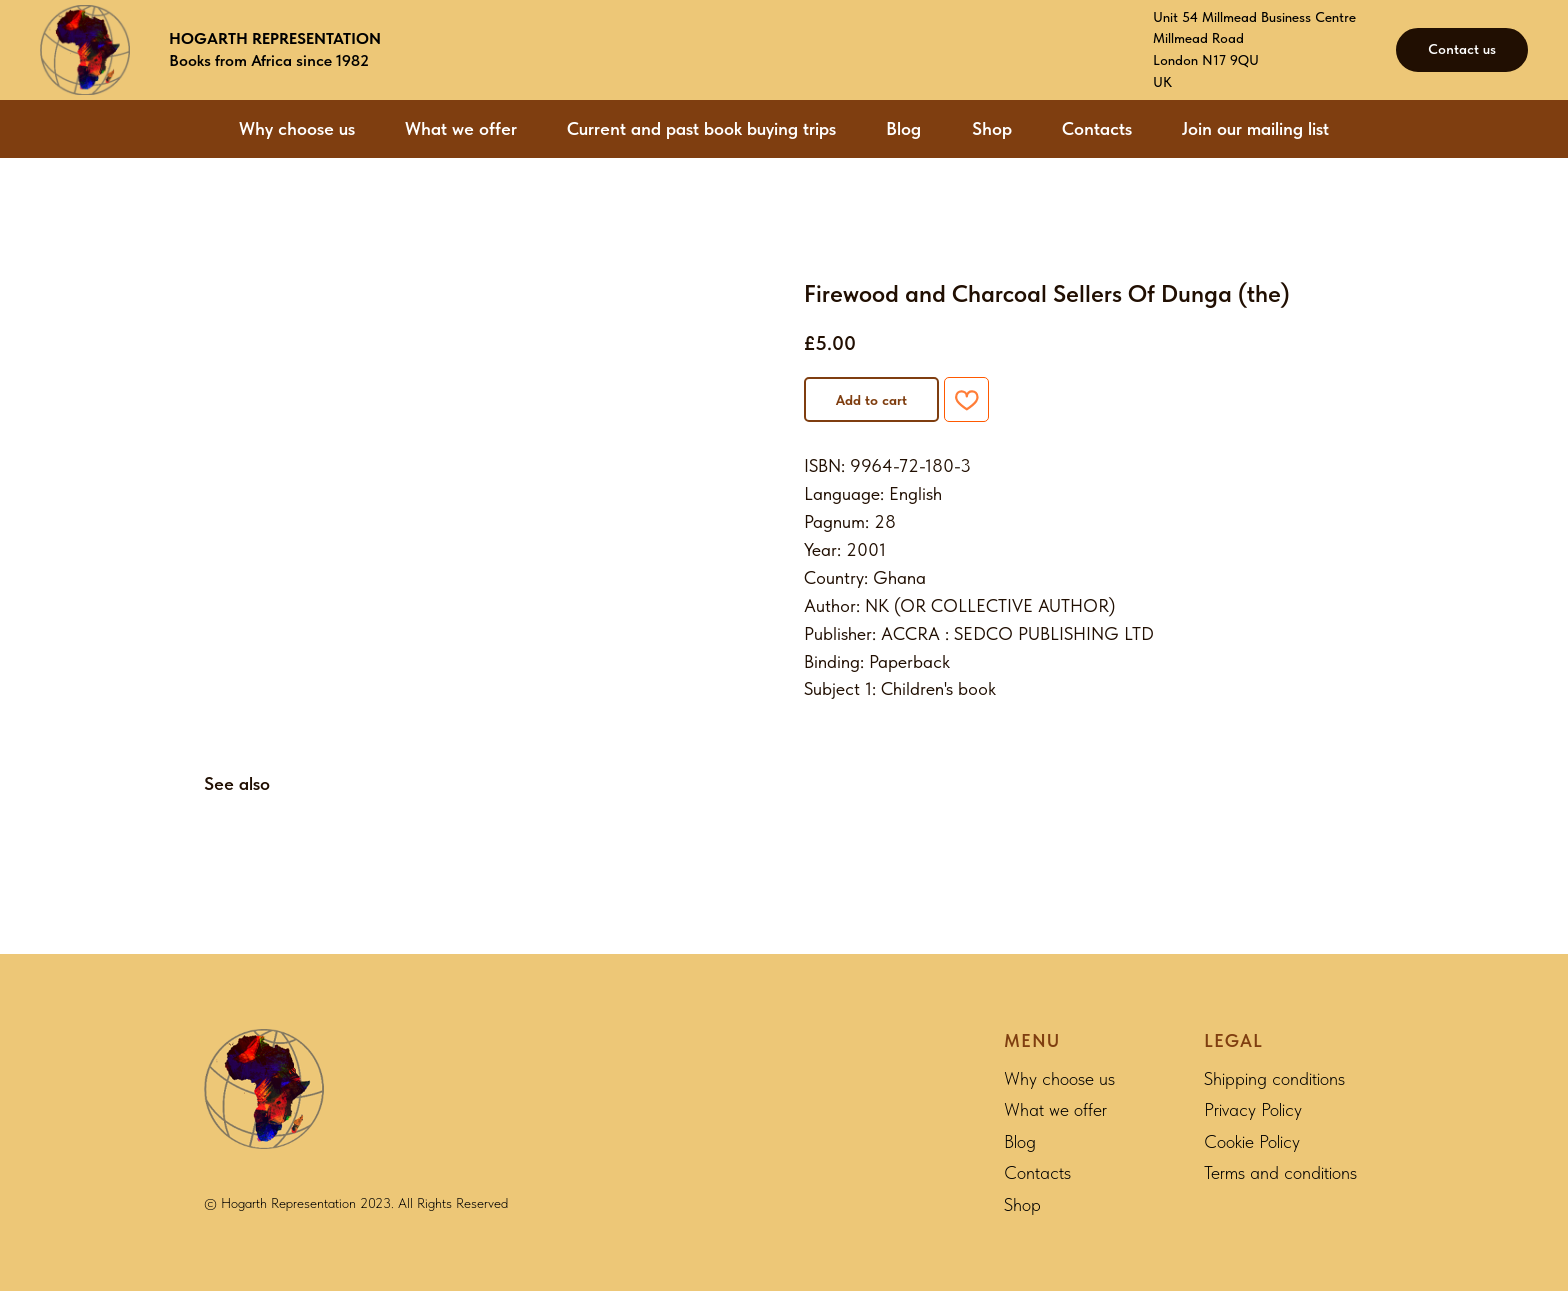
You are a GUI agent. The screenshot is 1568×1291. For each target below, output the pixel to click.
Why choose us (297, 128)
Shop (992, 128)
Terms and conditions (1280, 1172)
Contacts (1097, 128)
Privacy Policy (1253, 1109)
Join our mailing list (1255, 128)
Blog (903, 128)
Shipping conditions (1274, 1078)
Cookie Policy (1252, 1141)
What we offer (461, 128)
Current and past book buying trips (701, 128)
